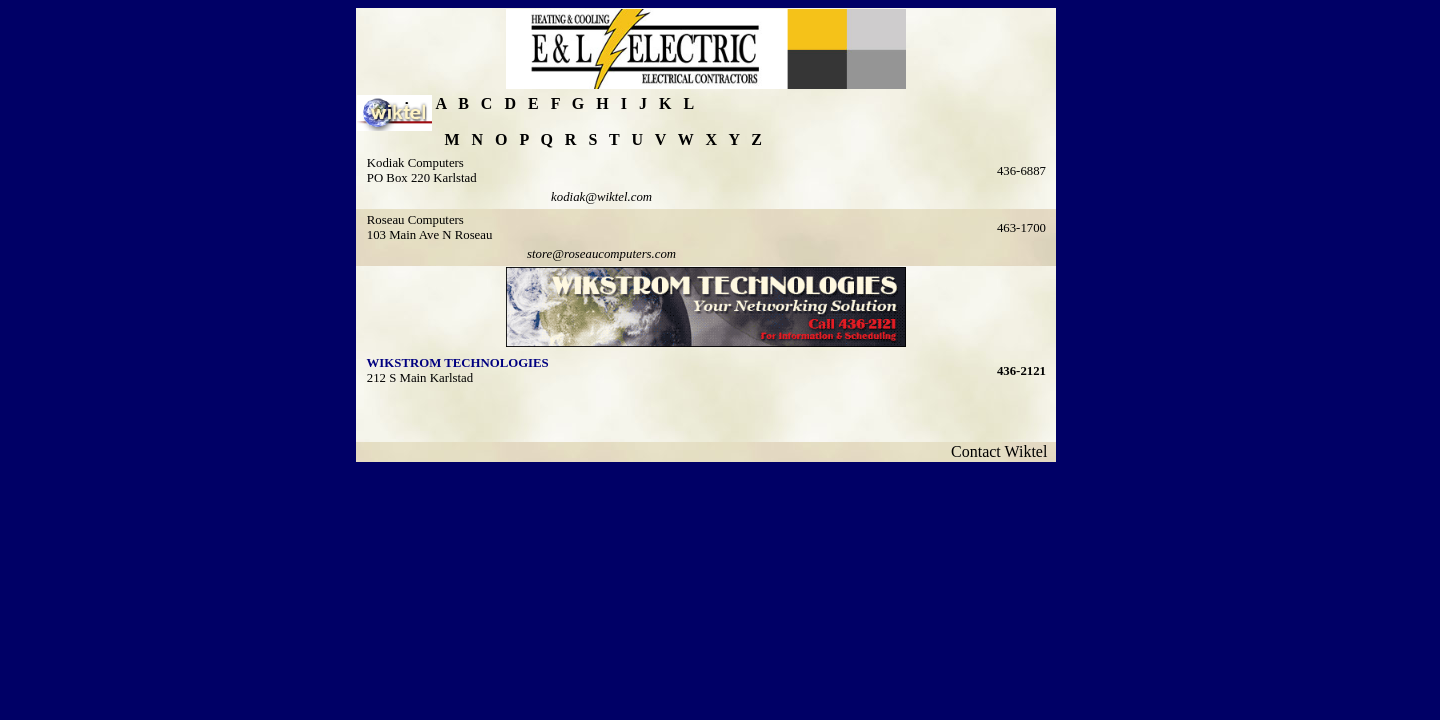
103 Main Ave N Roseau (430, 235)
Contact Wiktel (1003, 451)
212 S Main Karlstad (420, 378)
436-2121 (1021, 371)
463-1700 (1021, 228)
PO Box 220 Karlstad (422, 178)
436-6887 (1021, 171)
